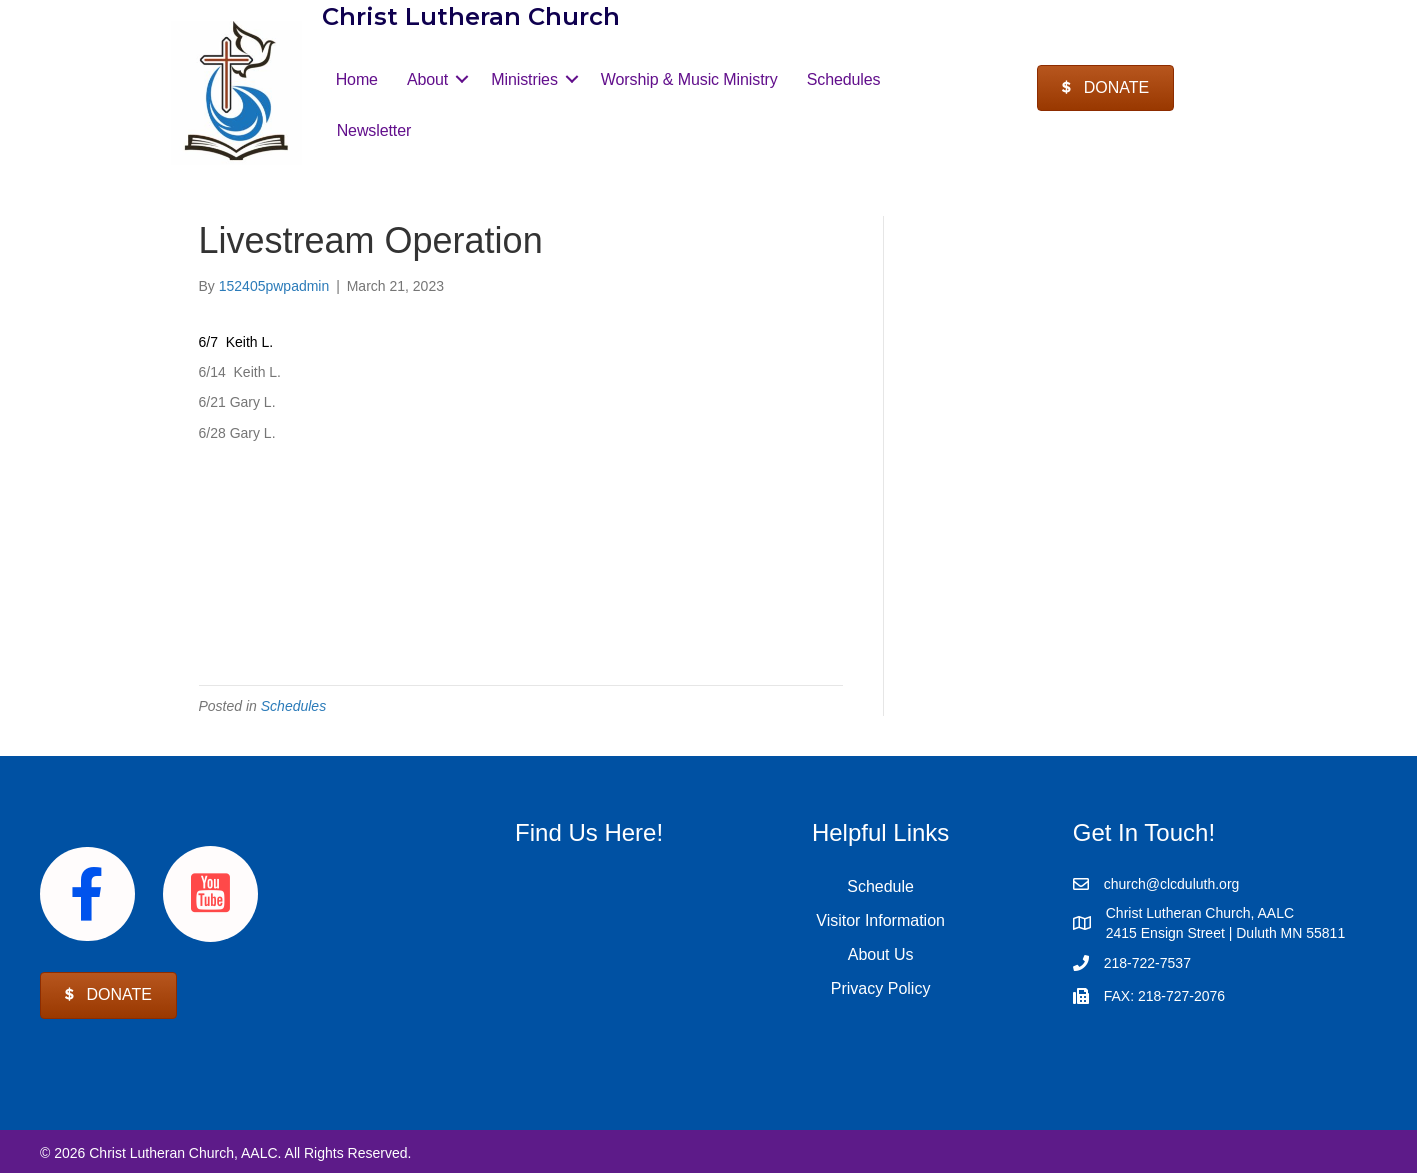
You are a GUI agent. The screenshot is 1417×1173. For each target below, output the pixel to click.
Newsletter (374, 130)
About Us (881, 954)
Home (357, 79)
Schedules (844, 79)
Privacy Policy (881, 988)
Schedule (880, 886)
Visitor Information (880, 920)
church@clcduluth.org (1172, 884)
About (427, 79)
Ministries (524, 79)
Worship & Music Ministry (689, 79)
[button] (462, 79)
